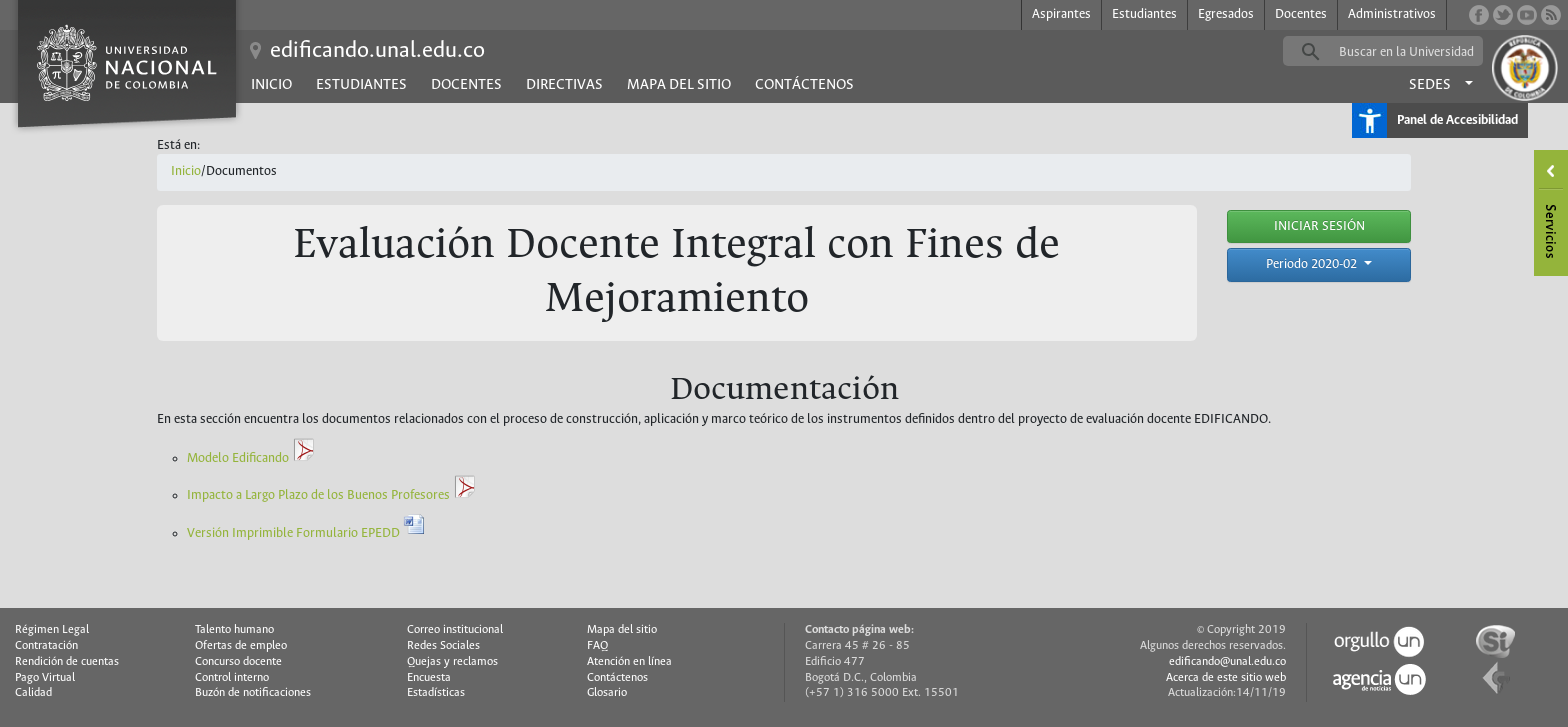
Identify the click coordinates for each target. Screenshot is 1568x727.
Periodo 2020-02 (1313, 264)
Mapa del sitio (679, 85)
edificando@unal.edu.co (1227, 662)
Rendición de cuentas (67, 662)
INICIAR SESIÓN (1319, 226)
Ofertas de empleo (241, 646)
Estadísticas (436, 693)
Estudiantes (1144, 14)
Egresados (1226, 14)
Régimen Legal (52, 630)
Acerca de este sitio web (1226, 678)
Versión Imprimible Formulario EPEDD (307, 533)
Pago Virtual (45, 678)
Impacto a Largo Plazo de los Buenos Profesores (332, 495)
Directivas (564, 85)
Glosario (607, 693)
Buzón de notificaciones (253, 693)
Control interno (232, 678)
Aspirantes (1061, 14)
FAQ (597, 646)
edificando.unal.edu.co (377, 51)
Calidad (33, 693)
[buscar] (1414, 52)
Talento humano (234, 630)
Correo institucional (455, 630)
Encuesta (429, 678)
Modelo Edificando (251, 458)
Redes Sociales (443, 646)
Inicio (271, 85)
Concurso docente (238, 662)
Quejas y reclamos (452, 662)
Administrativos (1392, 14)
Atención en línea (629, 662)
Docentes (1301, 14)
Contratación (46, 646)
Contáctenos (804, 85)
